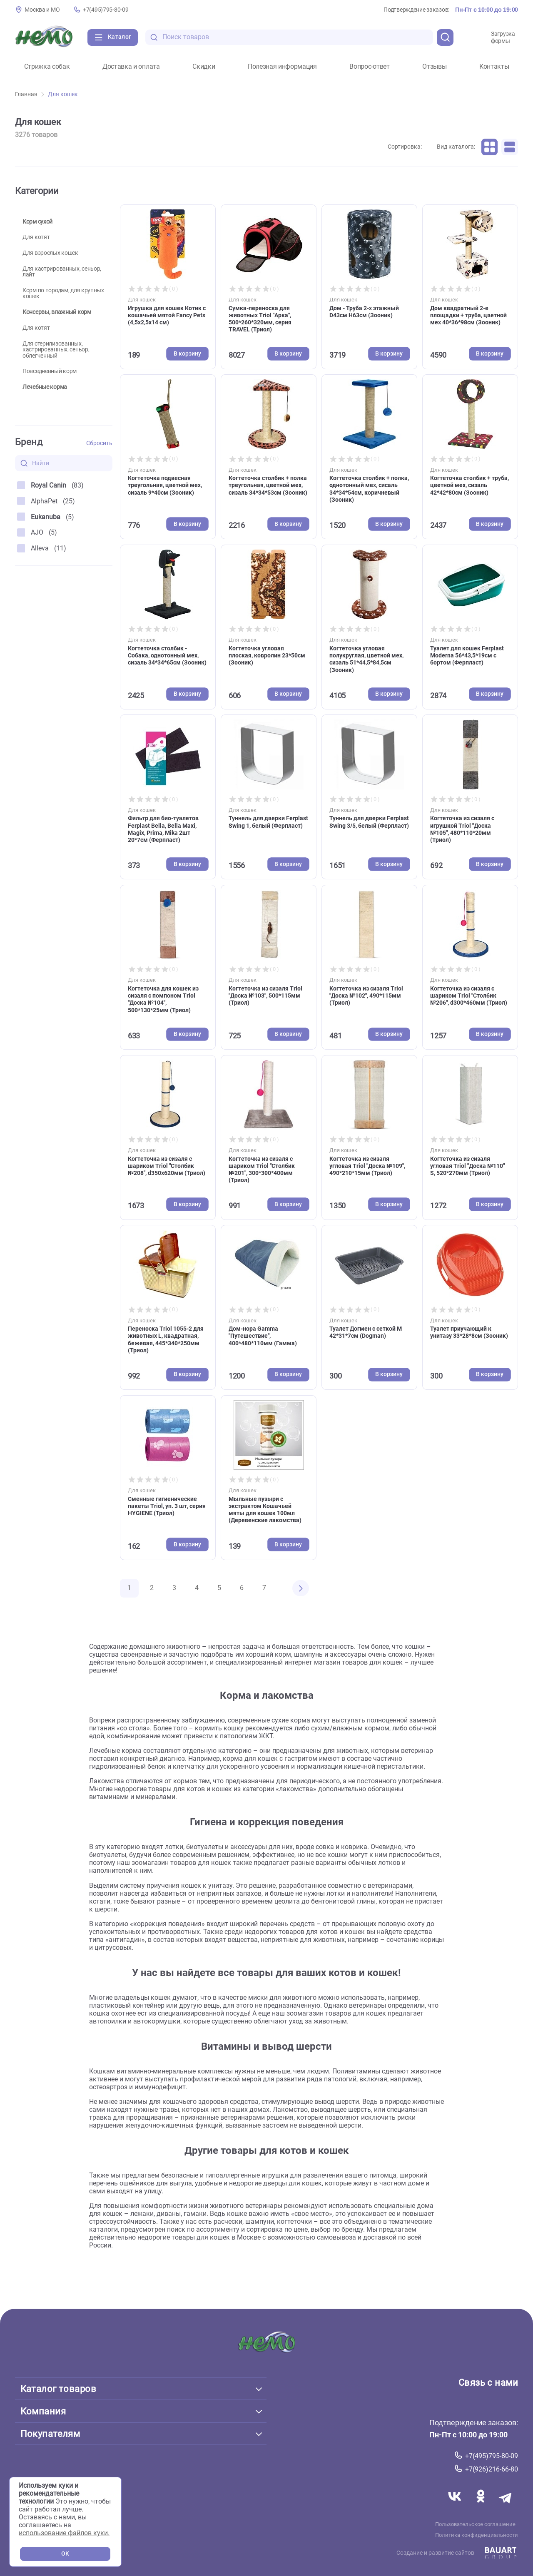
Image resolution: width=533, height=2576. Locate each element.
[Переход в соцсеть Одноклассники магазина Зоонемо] (481, 2506)
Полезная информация (282, 66)
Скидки (203, 66)
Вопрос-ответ (369, 66)
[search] (445, 37)
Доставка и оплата (131, 66)
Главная (29, 94)
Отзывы (434, 66)
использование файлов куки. (64, 2533)
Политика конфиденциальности (476, 2535)
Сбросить (99, 443)
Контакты (494, 66)
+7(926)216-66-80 (491, 2469)
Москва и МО (42, 9)
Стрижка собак (47, 66)
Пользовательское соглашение (475, 2524)
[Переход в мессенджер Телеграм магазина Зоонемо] (506, 2506)
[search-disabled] (154, 37)
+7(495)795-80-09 (105, 9)
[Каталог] (112, 37)
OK (65, 2553)
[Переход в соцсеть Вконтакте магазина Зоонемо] (455, 2506)
